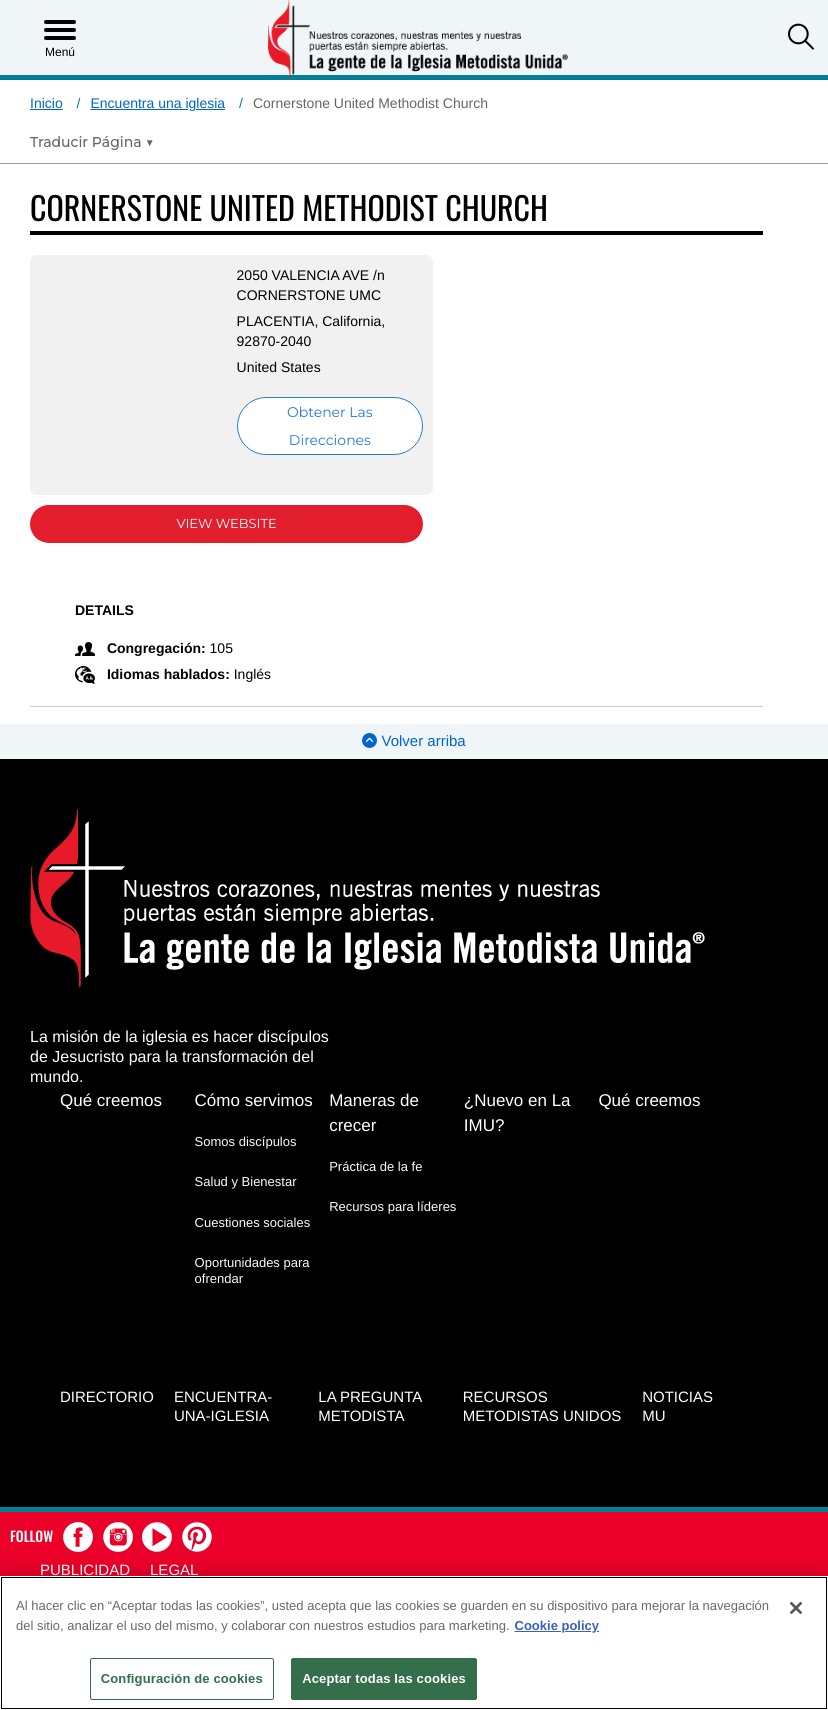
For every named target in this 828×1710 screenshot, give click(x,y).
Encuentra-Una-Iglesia (223, 1407)
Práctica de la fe (375, 1166)
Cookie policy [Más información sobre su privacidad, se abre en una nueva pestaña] (557, 1625)
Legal (174, 1570)
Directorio (107, 1397)
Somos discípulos (246, 1141)
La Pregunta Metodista (369, 1407)
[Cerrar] (796, 1608)
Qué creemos (111, 1100)
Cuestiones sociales (253, 1222)
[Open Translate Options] (92, 142)
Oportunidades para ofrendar (252, 1270)
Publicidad (85, 1570)
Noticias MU (677, 1407)
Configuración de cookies (182, 1678)
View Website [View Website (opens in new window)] (227, 524)
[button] (801, 39)
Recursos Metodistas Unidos (542, 1407)
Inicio (46, 103)
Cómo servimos (254, 1100)
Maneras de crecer (374, 1113)
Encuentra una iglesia (157, 103)
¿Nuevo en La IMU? (517, 1113)
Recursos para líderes (392, 1206)
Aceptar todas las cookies (384, 1678)
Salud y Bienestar (246, 1181)
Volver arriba (413, 741)
